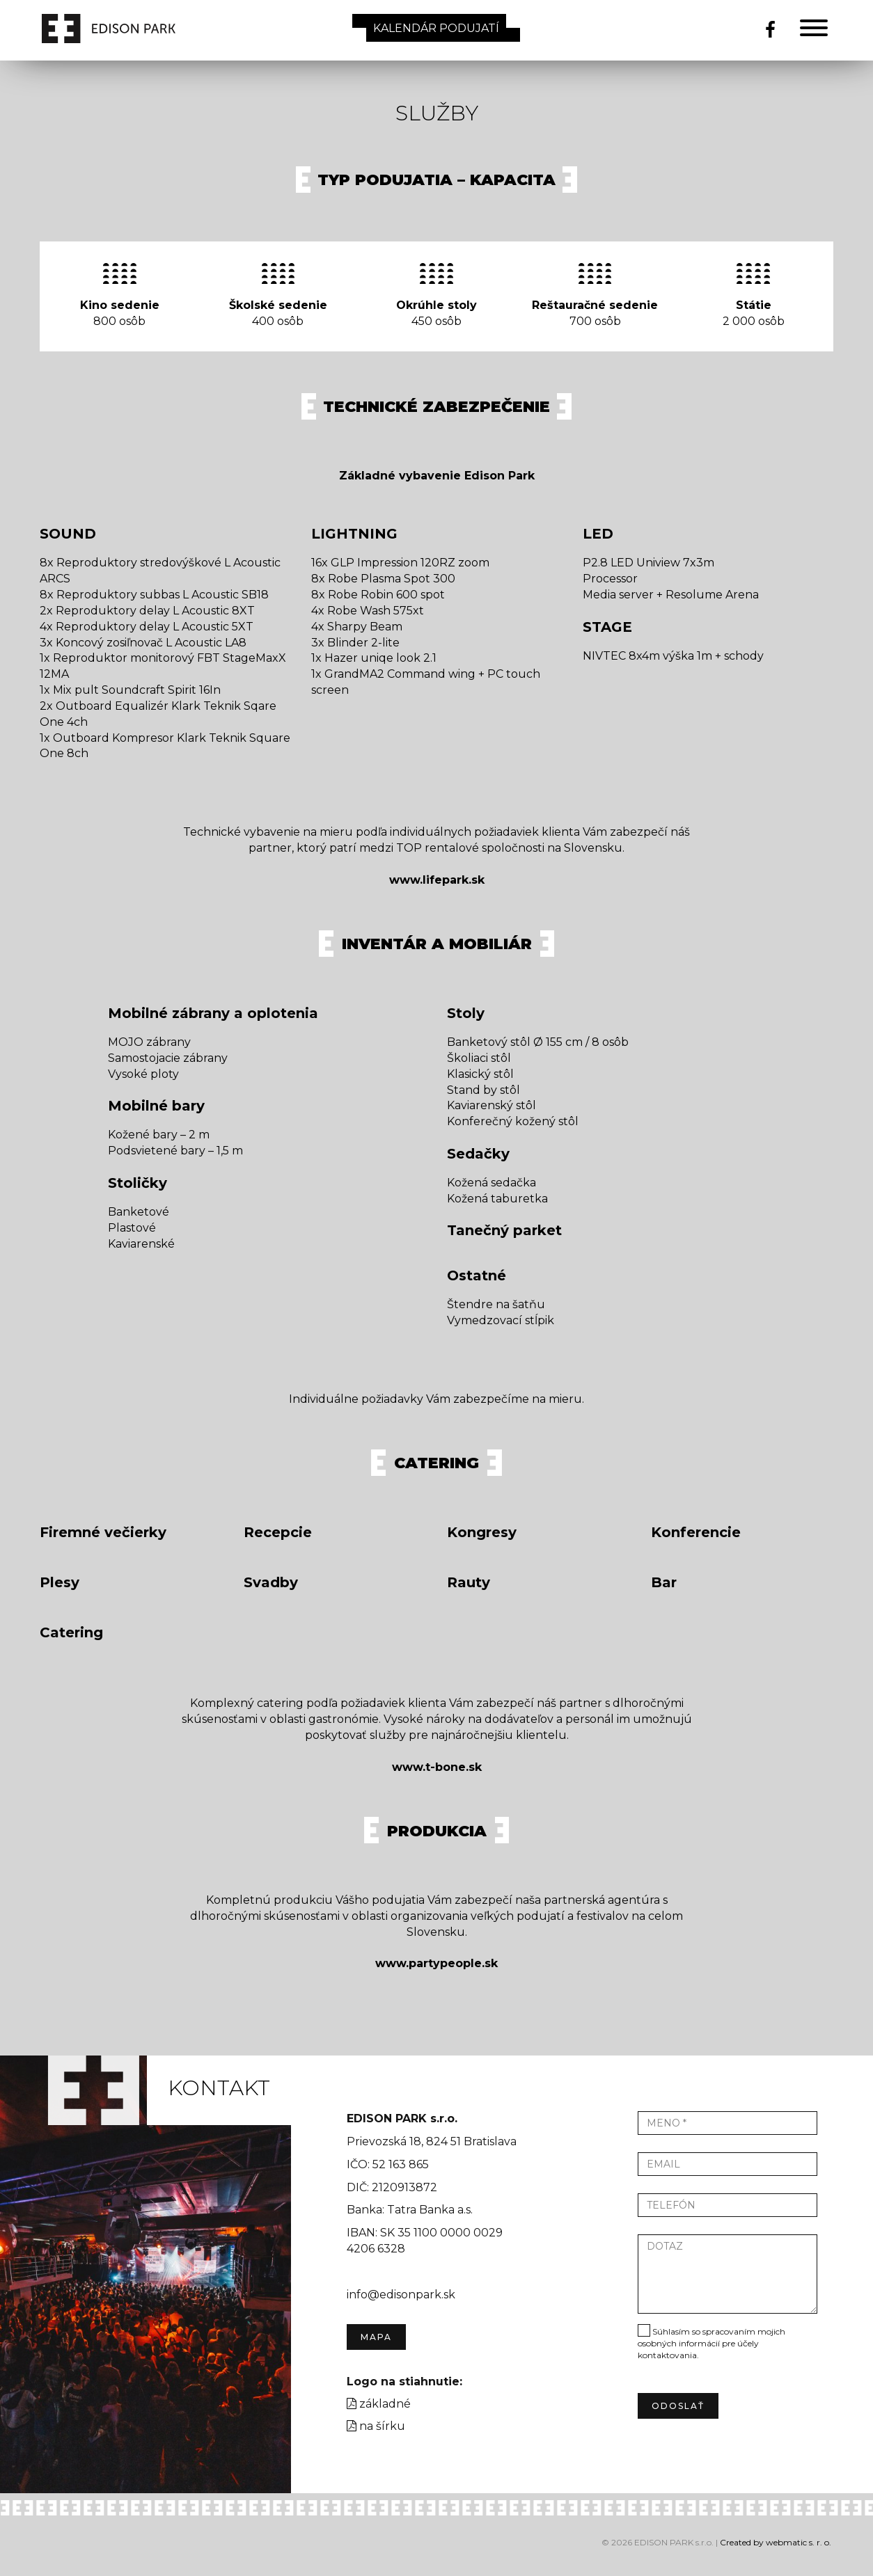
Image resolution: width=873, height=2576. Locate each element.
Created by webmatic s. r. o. (775, 2542)
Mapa (376, 2337)
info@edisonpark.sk (401, 2294)
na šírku (376, 2426)
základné (379, 2403)
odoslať (678, 2406)
